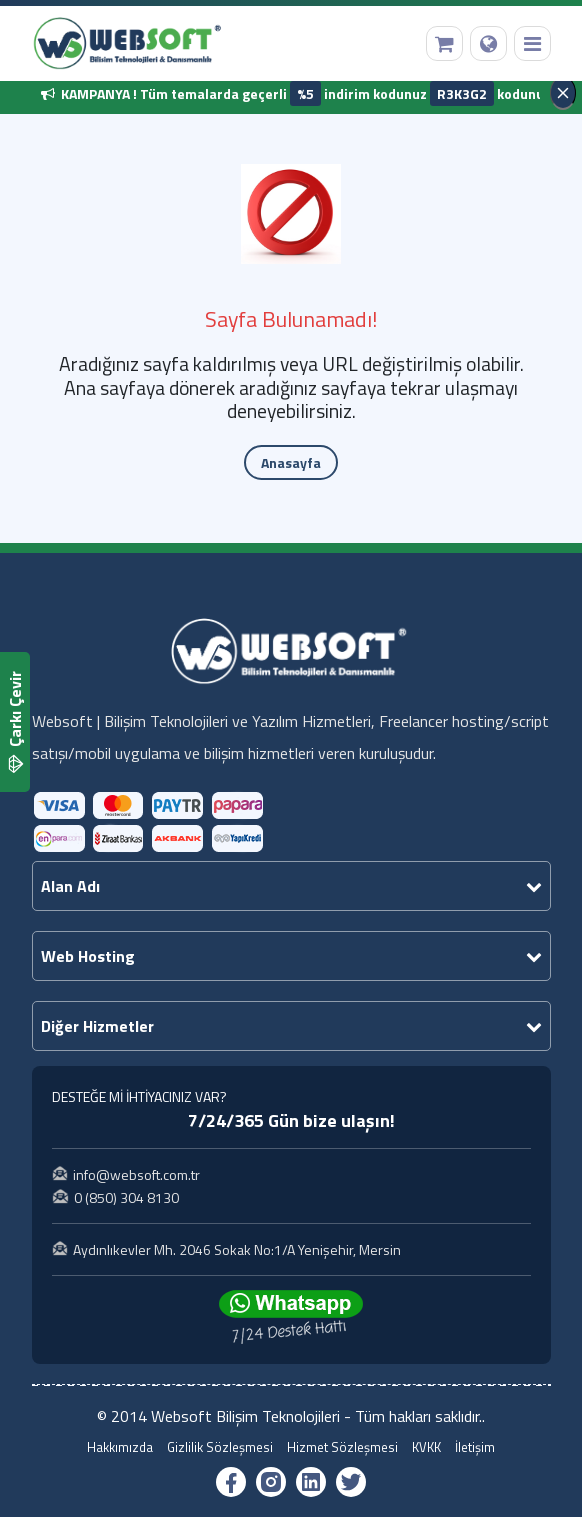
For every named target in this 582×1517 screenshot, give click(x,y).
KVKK (426, 1447)
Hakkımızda (120, 1447)
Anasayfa (291, 462)
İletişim (475, 1447)
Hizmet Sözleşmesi (342, 1447)
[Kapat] (563, 93)
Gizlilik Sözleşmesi (220, 1447)
